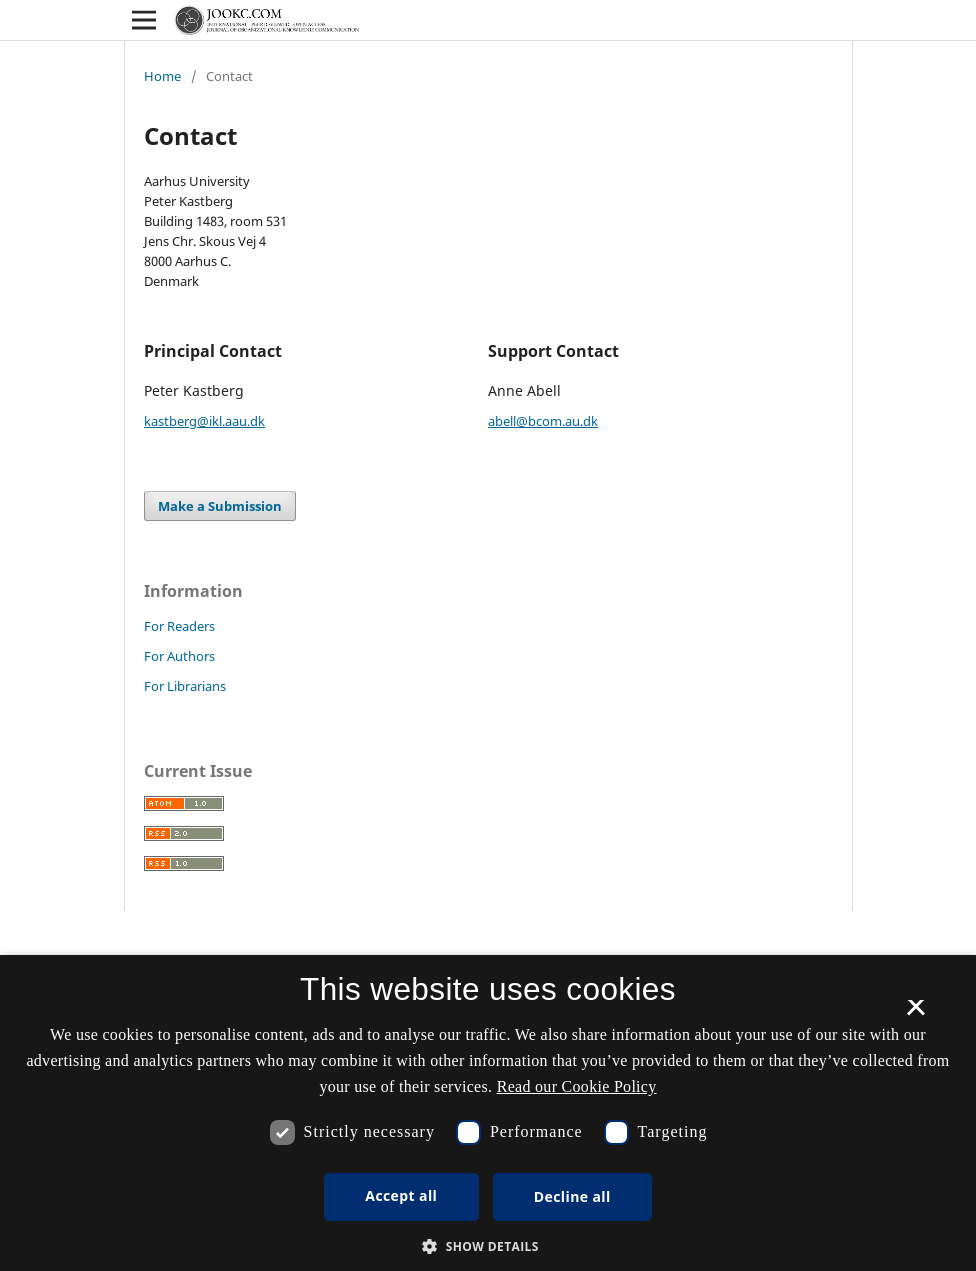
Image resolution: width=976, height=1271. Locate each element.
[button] (488, 1246)
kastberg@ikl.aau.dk (204, 421)
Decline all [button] (572, 1196)
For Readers (179, 626)
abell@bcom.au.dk (543, 421)
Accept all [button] (401, 1195)
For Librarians (185, 686)
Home (162, 76)
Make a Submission (220, 506)
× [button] (915, 1014)
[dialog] (488, 1113)
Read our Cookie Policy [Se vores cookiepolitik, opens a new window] (577, 1086)
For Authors (179, 656)
